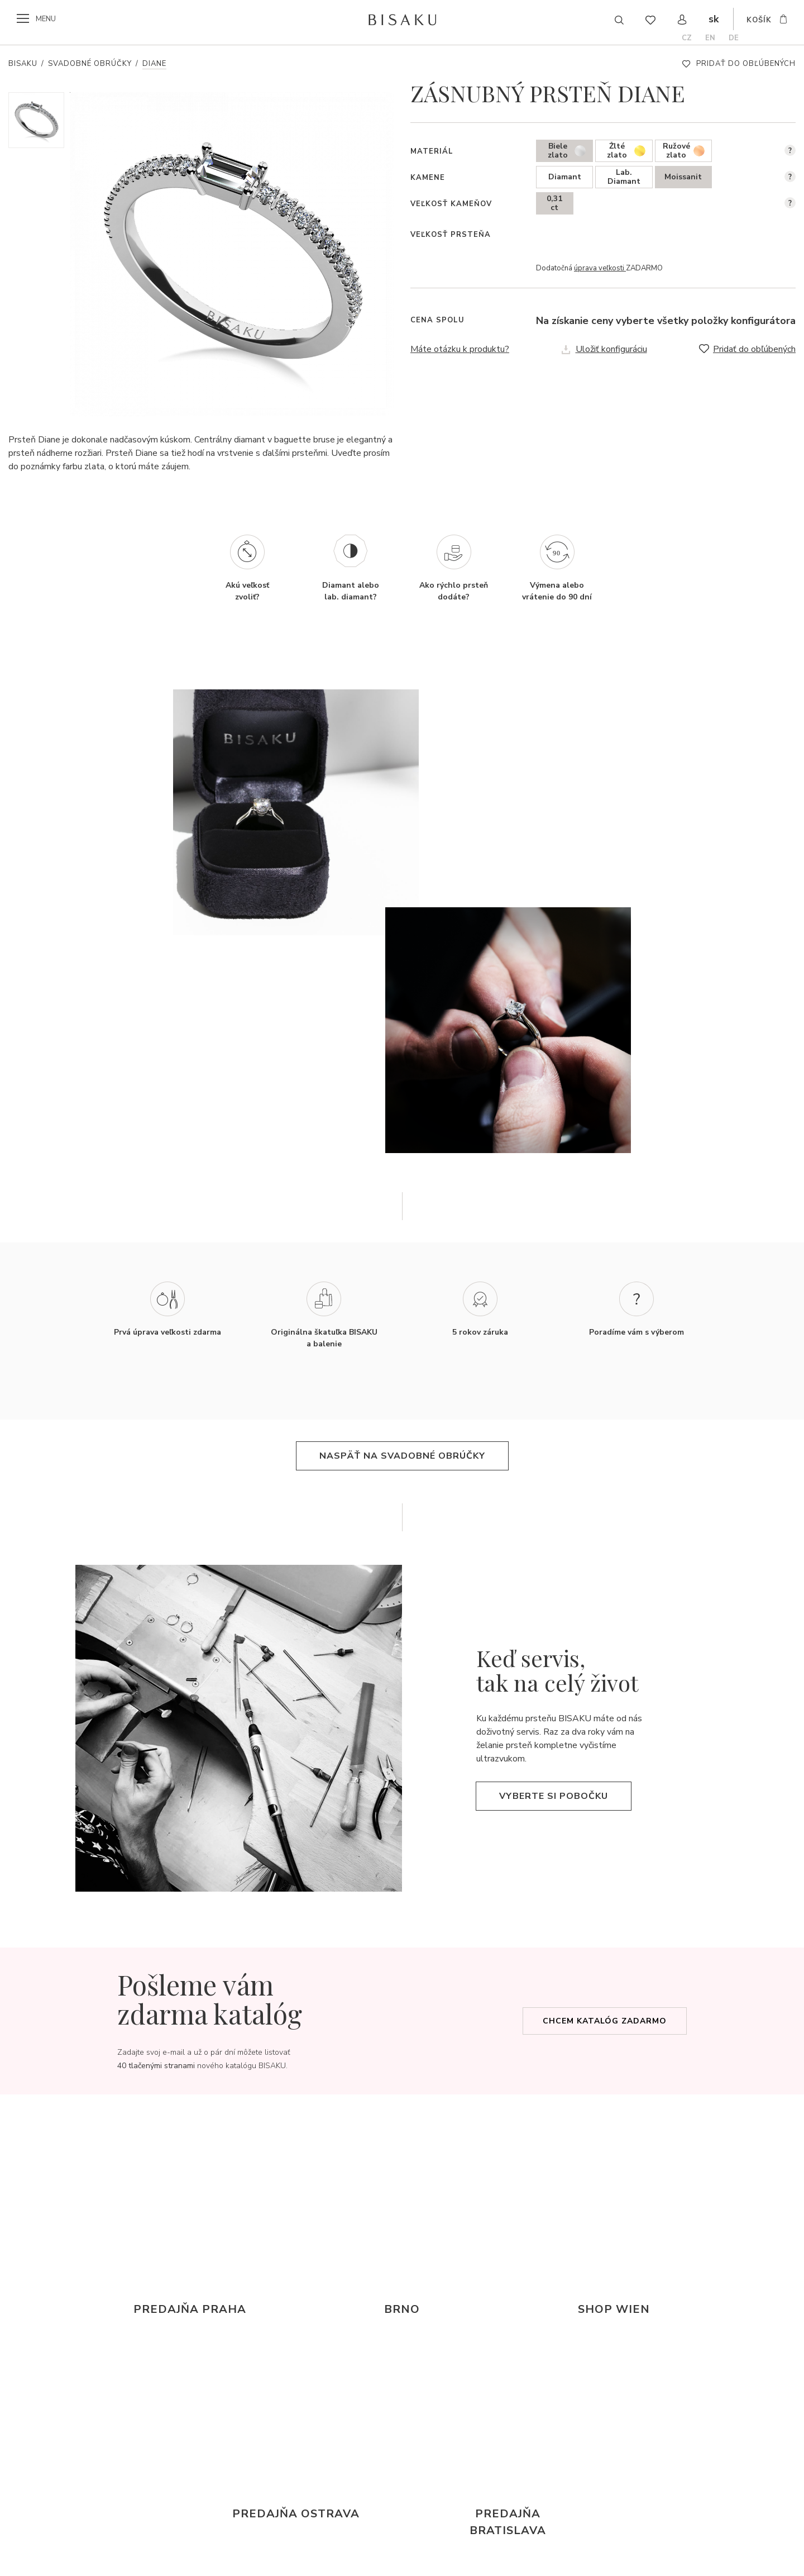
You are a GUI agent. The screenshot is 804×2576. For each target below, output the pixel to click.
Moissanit (683, 177)
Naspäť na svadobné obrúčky (402, 1456)
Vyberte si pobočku (553, 1796)
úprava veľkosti (600, 268)
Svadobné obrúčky (90, 64)
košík (759, 20)
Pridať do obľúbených (746, 64)
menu (46, 19)
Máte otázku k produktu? (459, 349)
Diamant (564, 177)
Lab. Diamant (623, 176)
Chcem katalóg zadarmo (605, 2021)
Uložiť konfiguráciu (611, 349)
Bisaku (22, 64)
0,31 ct (554, 202)
